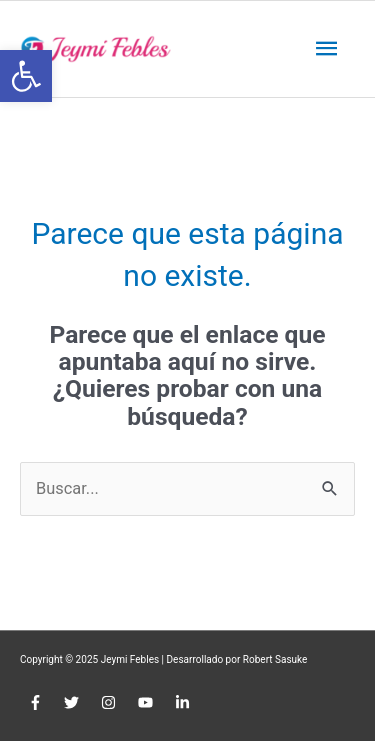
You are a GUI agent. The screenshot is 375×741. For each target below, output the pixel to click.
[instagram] (111, 703)
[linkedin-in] (185, 703)
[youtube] (148, 703)
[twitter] (74, 703)
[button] (26, 76)
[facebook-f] (37, 703)
